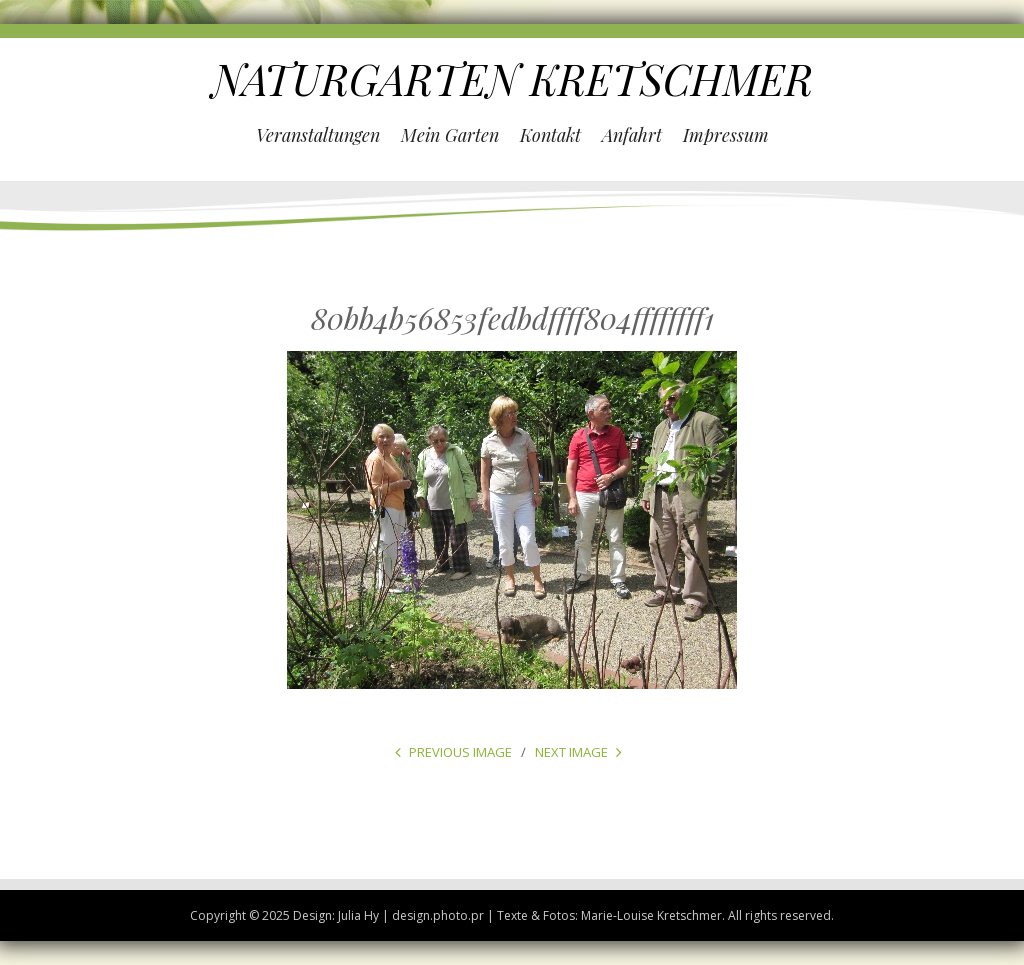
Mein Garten (450, 135)
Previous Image (460, 752)
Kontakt (550, 135)
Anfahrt (632, 135)
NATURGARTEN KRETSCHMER (512, 79)
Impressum (726, 135)
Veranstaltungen (318, 135)
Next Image (571, 752)
